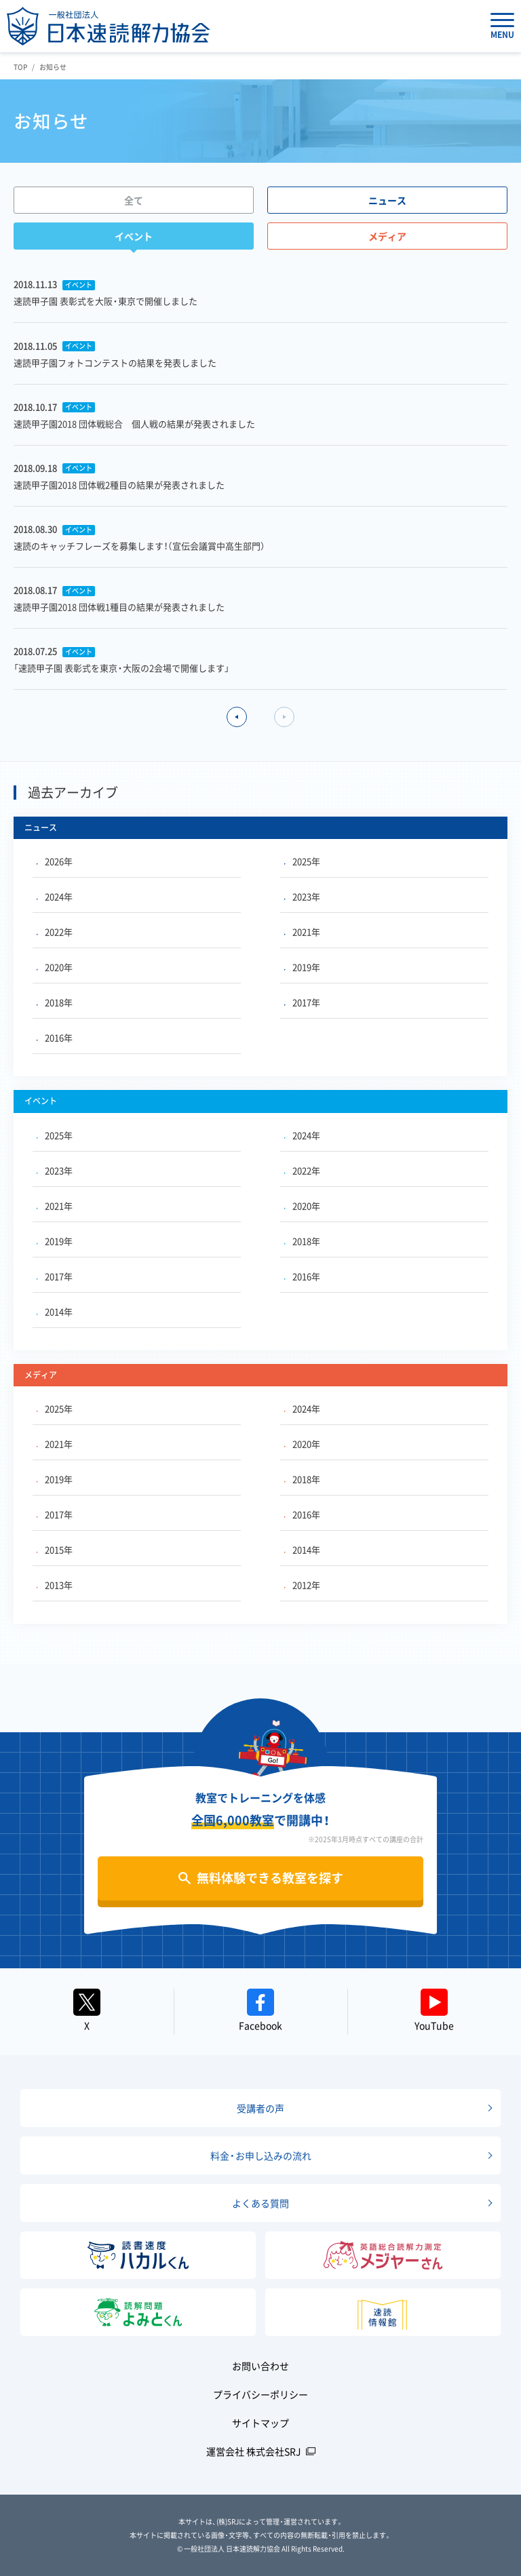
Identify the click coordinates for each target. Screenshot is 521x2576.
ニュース (387, 200)
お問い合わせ (260, 2366)
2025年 (302, 861)
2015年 (55, 1549)
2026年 (55, 861)
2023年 (302, 896)
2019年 (302, 966)
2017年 (302, 1002)
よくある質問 (260, 2203)
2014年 (55, 1311)
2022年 (55, 931)
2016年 (55, 1037)
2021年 (302, 931)
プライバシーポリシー (260, 2394)
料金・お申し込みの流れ (260, 2155)
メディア (387, 236)
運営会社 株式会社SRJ (253, 2451)
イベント (134, 236)
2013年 (55, 1584)
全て (133, 200)
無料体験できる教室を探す (270, 1878)
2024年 (55, 896)
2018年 (55, 1002)
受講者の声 (260, 2108)
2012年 (302, 1584)
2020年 (55, 966)
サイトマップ (260, 2422)
